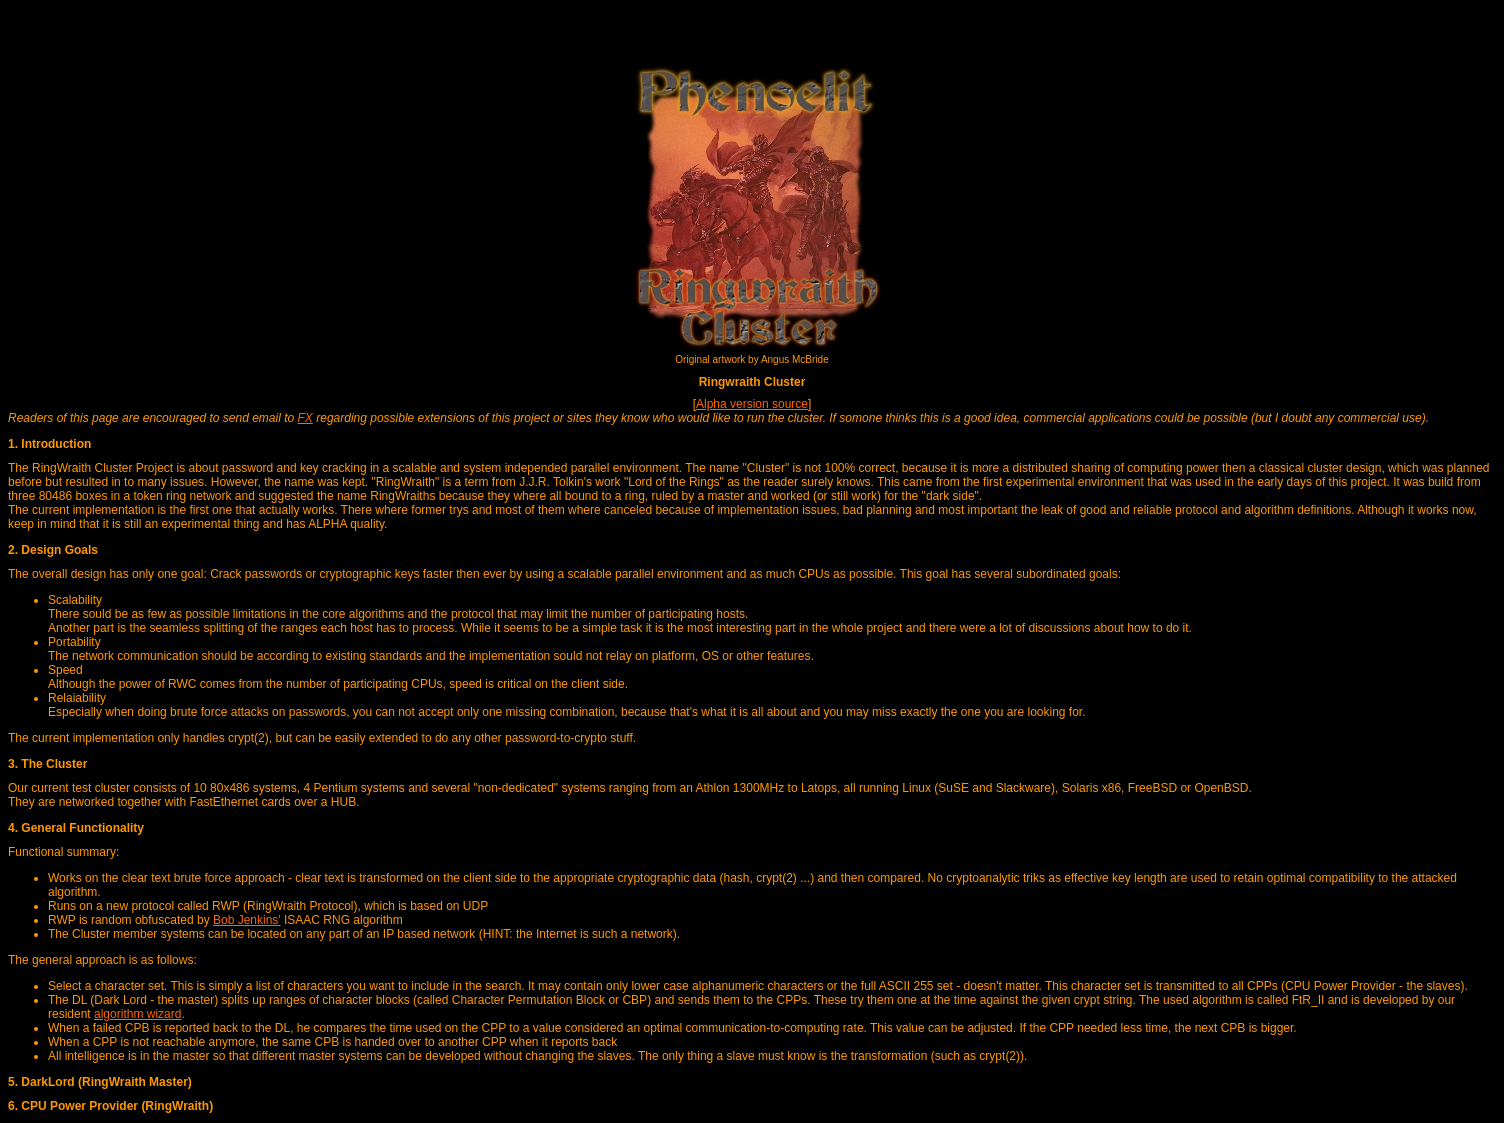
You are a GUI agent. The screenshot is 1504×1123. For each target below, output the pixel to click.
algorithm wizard (137, 1014)
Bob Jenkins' (247, 920)
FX (305, 418)
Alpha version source (752, 404)
